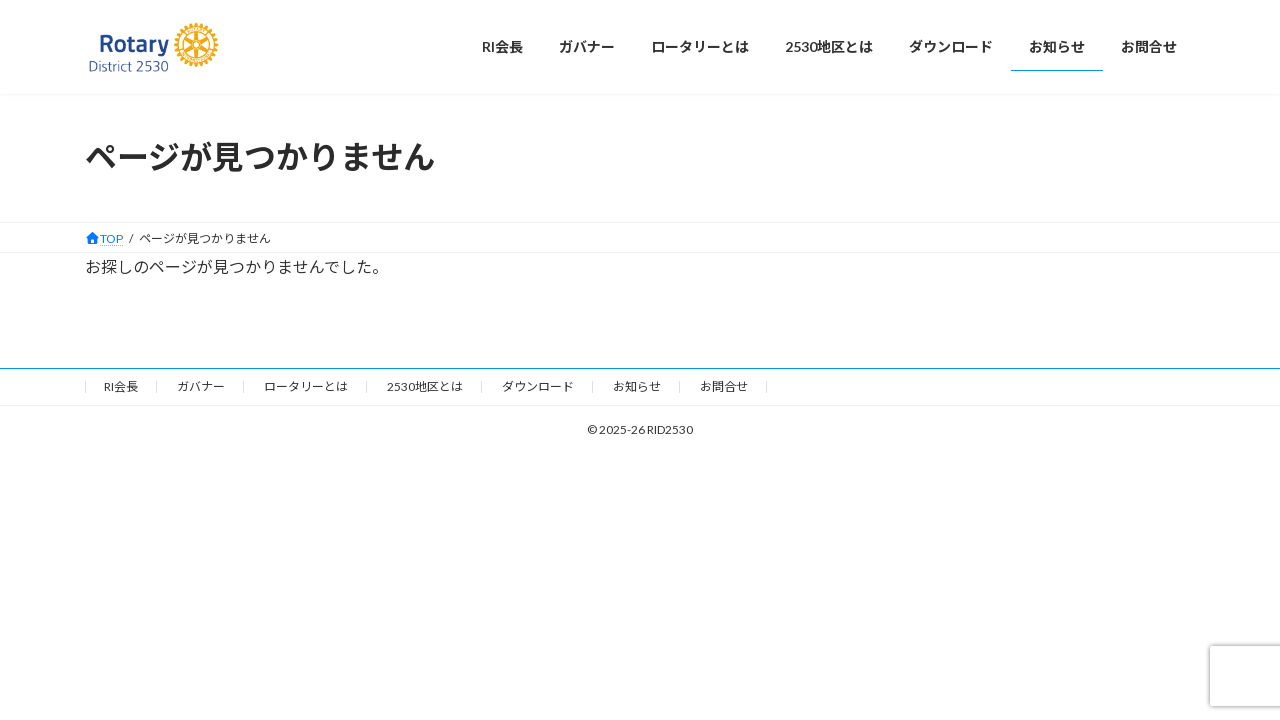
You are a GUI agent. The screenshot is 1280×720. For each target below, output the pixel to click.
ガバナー (201, 386)
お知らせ (637, 386)
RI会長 (121, 386)
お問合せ (724, 386)
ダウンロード (538, 386)
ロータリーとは (306, 386)
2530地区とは (425, 386)
